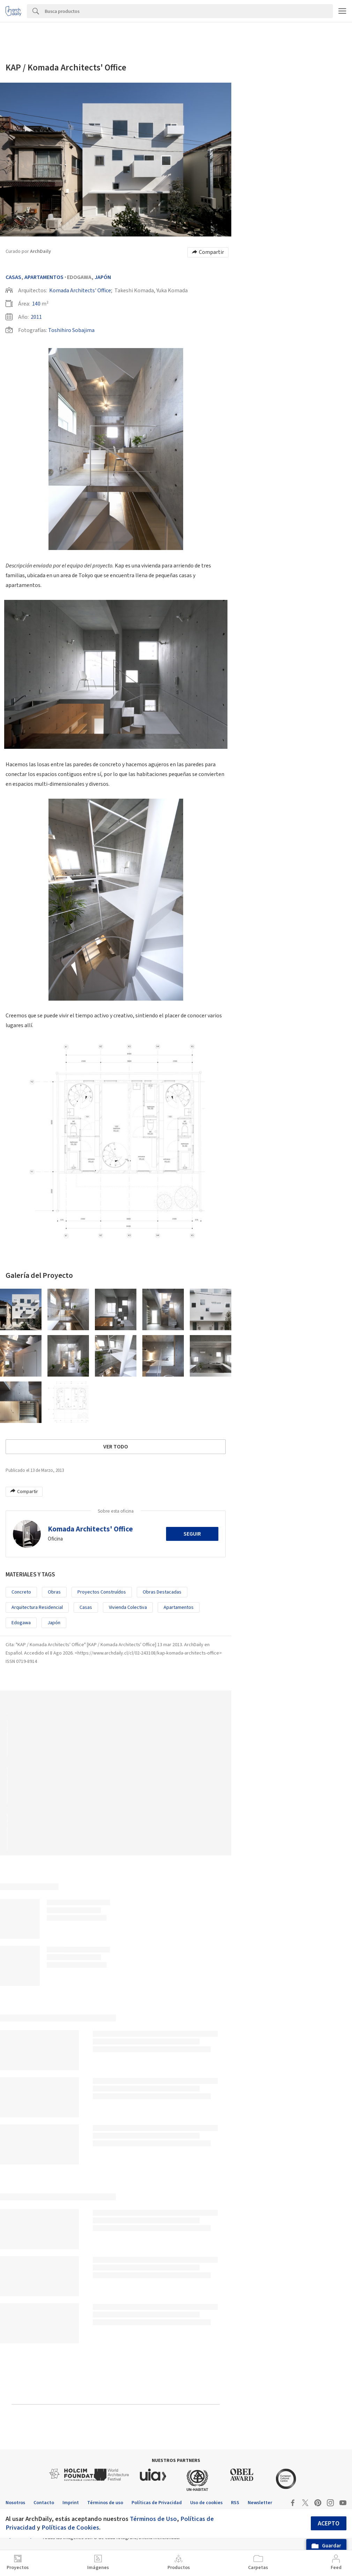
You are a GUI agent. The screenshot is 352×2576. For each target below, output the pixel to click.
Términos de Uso (153, 2518)
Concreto (21, 1592)
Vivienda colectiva (128, 1607)
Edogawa (21, 1622)
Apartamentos (43, 277)
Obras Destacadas (162, 1592)
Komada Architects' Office (80, 290)
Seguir (192, 1534)
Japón (103, 277)
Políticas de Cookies (70, 2527)
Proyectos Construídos (101, 1592)
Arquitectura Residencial (37, 1607)
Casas (13, 277)
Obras (54, 1592)
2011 (36, 317)
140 (36, 304)
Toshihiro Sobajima (71, 330)
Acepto (328, 2523)
